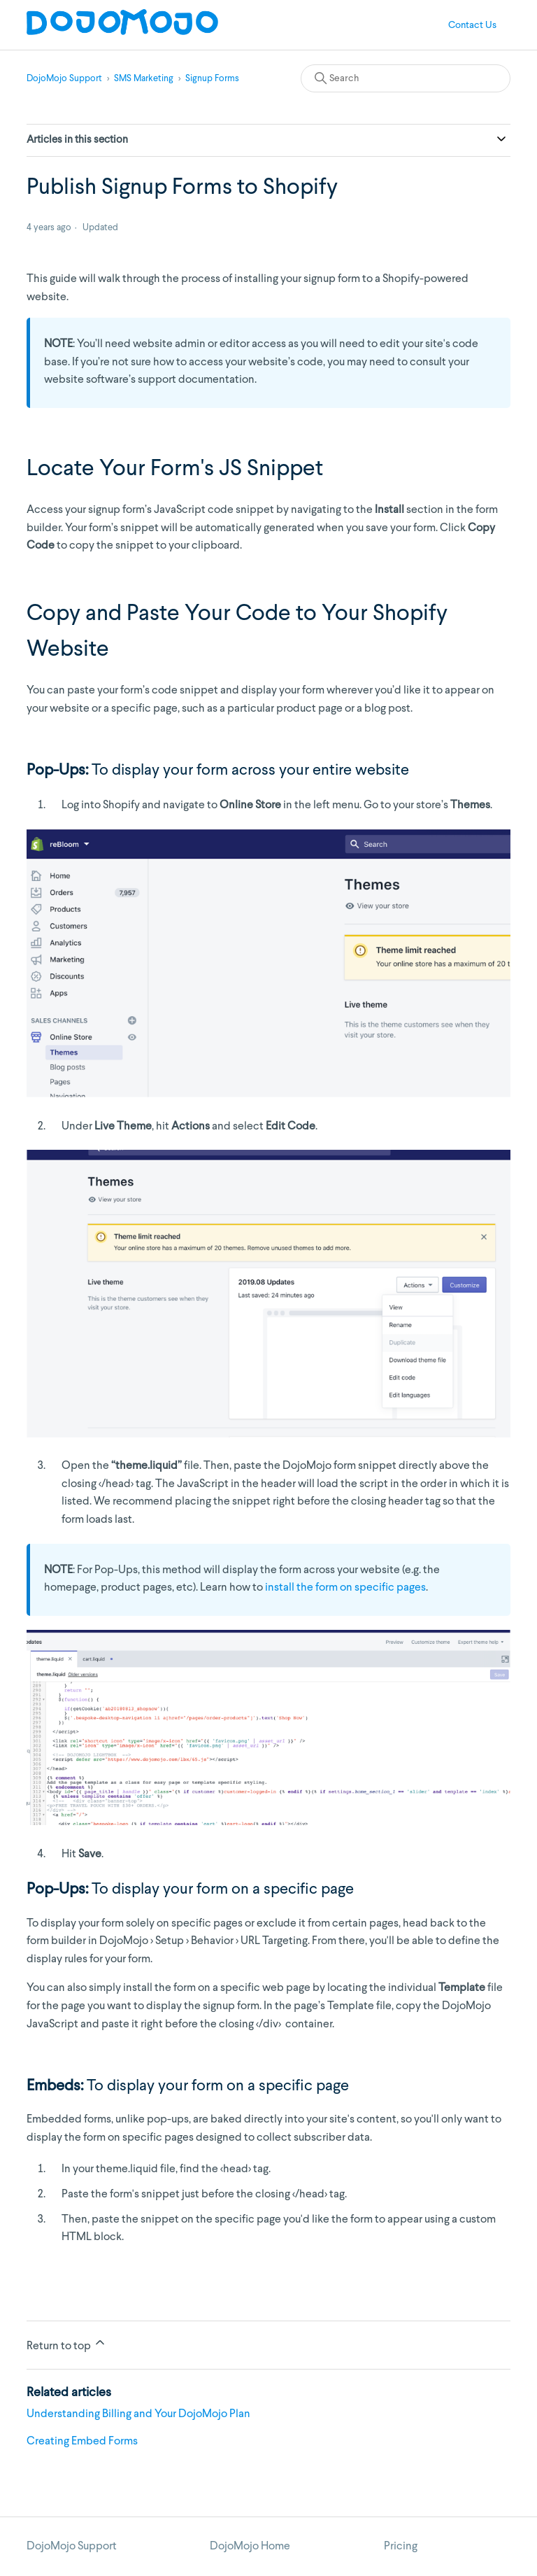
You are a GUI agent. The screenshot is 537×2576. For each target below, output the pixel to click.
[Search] (405, 78)
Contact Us (472, 25)
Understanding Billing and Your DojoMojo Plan (138, 2414)
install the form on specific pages (345, 1587)
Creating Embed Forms (82, 2441)
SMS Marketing (143, 78)
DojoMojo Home (250, 2546)
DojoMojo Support (64, 78)
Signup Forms (212, 78)
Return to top (67, 2343)
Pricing (400, 2546)
